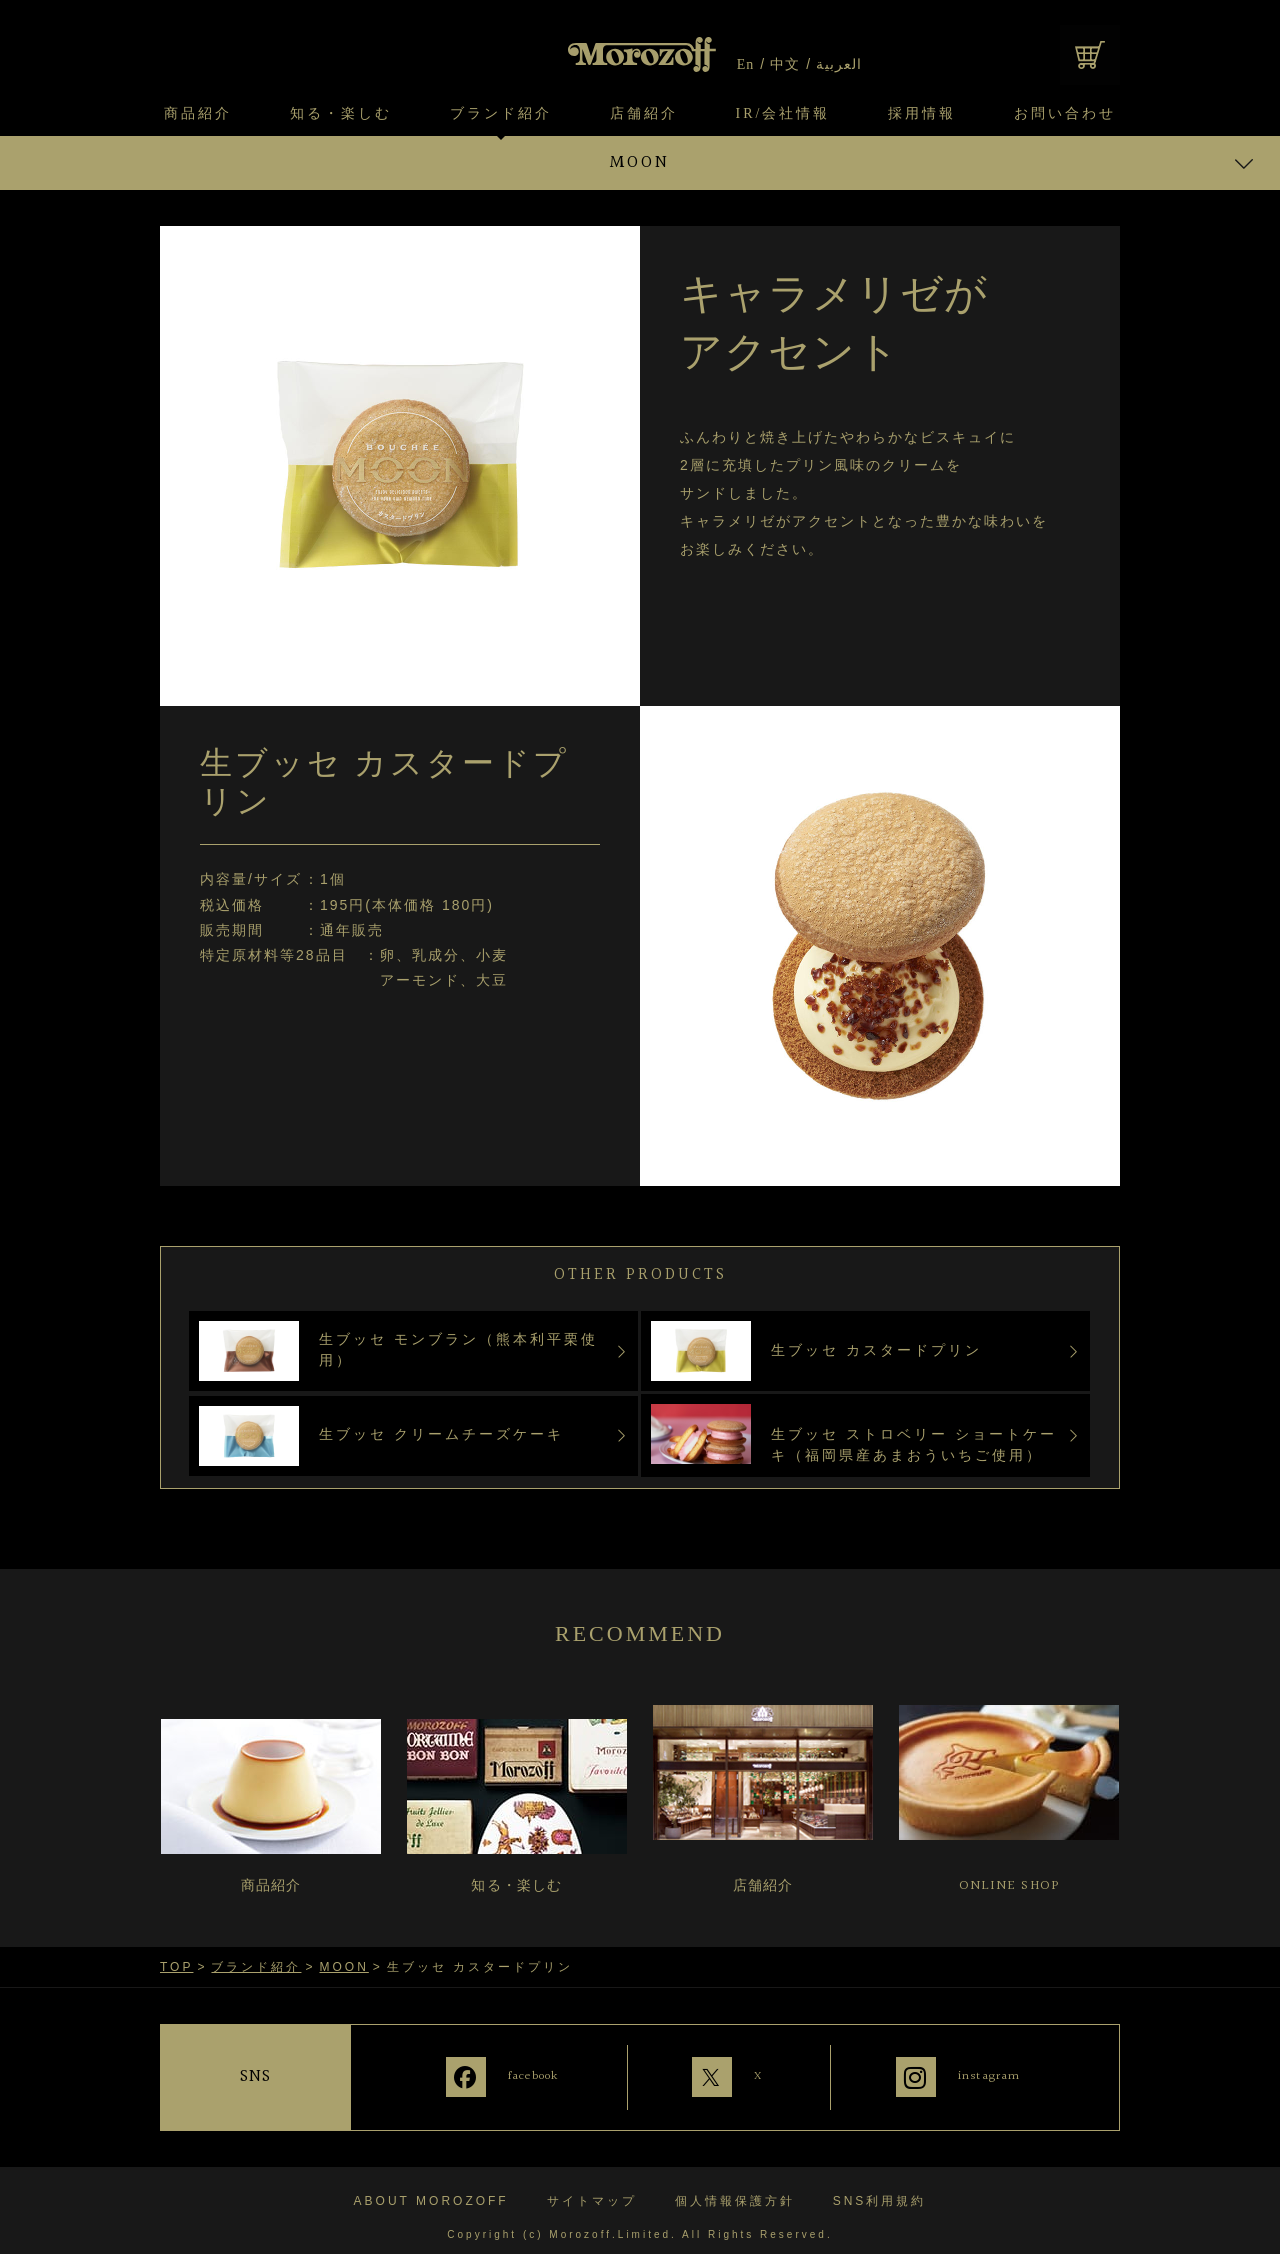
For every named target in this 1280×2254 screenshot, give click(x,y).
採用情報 (922, 114)
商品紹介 (198, 114)
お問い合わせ (1065, 114)
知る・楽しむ (341, 114)
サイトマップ (592, 2187)
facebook (501, 2075)
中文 (785, 65)
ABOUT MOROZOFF (431, 2187)
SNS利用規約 (880, 2187)
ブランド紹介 (501, 114)
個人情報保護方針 (735, 2187)
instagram (994, 2075)
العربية (839, 65)
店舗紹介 (644, 114)
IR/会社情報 (783, 114)
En (746, 65)
